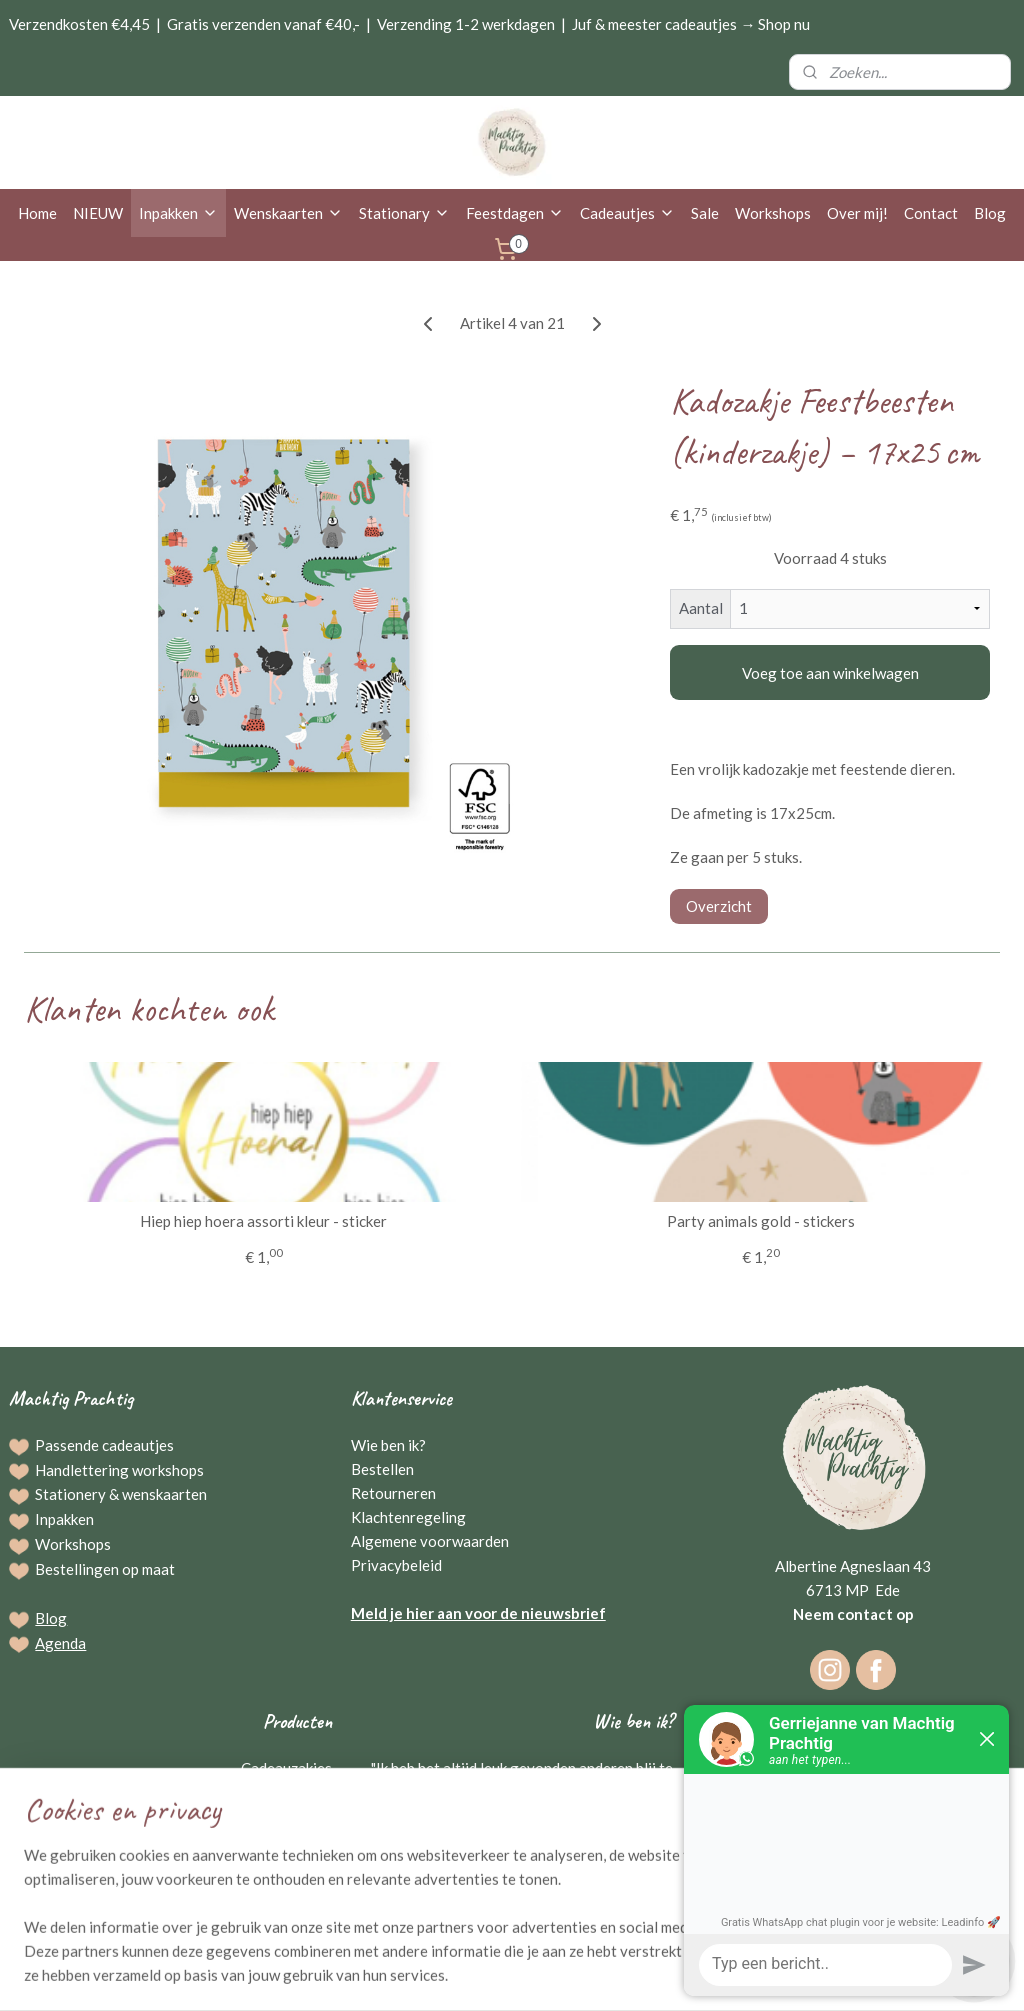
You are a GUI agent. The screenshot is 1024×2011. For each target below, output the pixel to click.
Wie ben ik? (388, 1445)
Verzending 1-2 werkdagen (466, 24)
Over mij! (857, 213)
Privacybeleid (396, 1565)
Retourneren (393, 1493)
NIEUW (98, 213)
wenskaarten (164, 1494)
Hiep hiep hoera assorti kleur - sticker (263, 1221)
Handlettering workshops (119, 1470)
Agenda (60, 1643)
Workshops (773, 213)
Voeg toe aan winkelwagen (830, 673)
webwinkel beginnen (555, 1974)
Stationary (404, 213)
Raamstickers (287, 1864)
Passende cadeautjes (104, 1445)
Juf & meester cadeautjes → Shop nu (691, 24)
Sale (705, 213)
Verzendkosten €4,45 (79, 24)
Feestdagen (515, 213)
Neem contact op (853, 1614)
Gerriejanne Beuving (600, 1864)
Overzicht (719, 906)
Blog (990, 213)
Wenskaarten (288, 213)
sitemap (450, 1974)
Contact (931, 213)
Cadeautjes (627, 213)
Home (37, 213)
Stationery (70, 1494)
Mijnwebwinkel (718, 1974)
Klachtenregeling (408, 1517)
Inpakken (178, 213)
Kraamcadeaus (283, 1888)
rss (486, 1974)
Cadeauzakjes (286, 1768)
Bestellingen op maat (105, 1569)
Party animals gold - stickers (761, 1221)
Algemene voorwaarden (430, 1541)
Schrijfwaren (290, 1816)
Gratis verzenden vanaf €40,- (263, 24)
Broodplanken (285, 1840)
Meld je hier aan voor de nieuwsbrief (478, 1613)
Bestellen (382, 1469)
